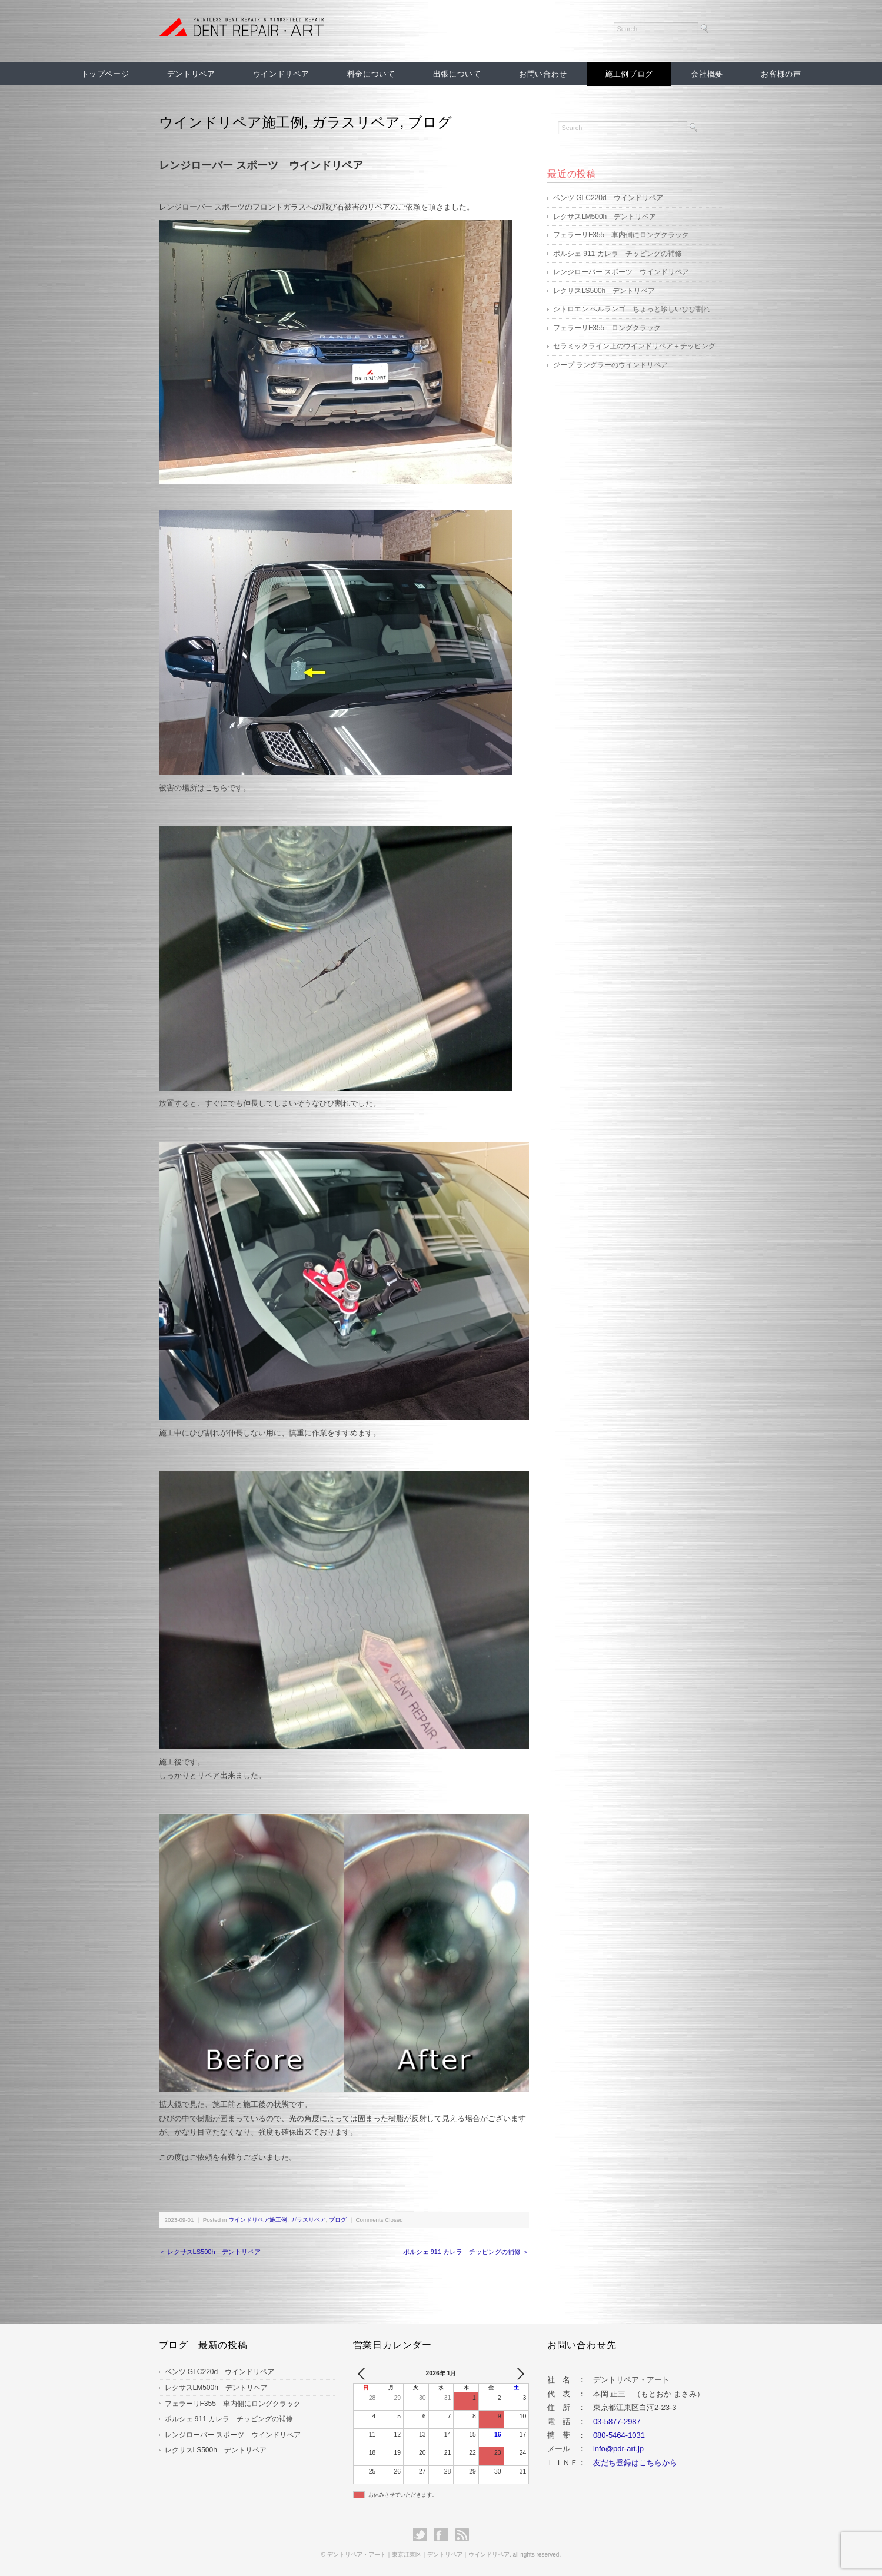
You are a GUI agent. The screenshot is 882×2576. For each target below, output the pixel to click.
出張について (457, 73)
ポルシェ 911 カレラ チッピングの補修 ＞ (466, 2251)
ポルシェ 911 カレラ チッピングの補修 (617, 254)
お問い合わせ (543, 73)
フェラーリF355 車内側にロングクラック (621, 235)
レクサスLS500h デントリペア (604, 291)
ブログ (430, 122)
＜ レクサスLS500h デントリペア (210, 2251)
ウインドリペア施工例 (231, 122)
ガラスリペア (356, 122)
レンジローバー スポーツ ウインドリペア (621, 272)
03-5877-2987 (617, 2421)
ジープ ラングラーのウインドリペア (610, 365)
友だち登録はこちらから (635, 2462)
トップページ (105, 73)
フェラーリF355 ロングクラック (607, 328)
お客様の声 (781, 73)
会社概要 (707, 73)
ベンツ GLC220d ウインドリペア (608, 198)
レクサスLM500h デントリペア (604, 216)
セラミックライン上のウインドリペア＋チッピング (634, 346)
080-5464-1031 (619, 2435)
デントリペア (191, 73)
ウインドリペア (281, 73)
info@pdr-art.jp (618, 2448)
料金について (371, 73)
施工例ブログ (629, 73)
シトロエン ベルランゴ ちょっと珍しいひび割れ (631, 309)
